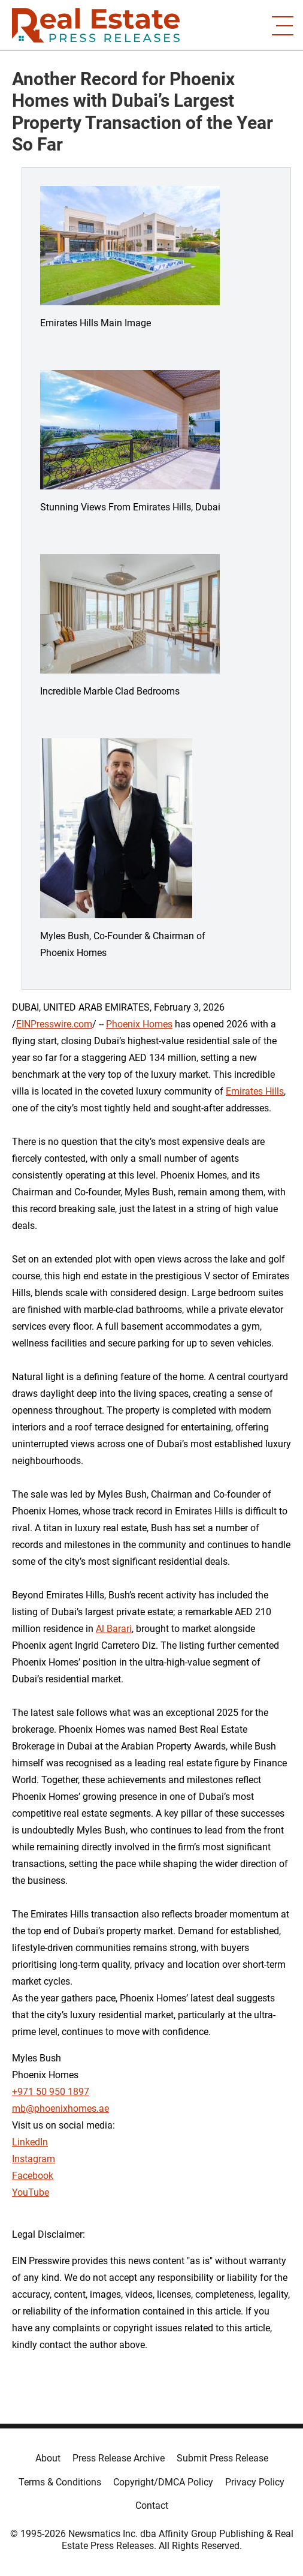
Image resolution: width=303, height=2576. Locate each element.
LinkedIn (30, 2142)
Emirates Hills (255, 1091)
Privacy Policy (254, 2482)
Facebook (32, 2175)
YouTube (30, 2192)
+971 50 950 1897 (50, 2091)
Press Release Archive (118, 2458)
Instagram (33, 2159)
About (47, 2458)
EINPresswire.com (54, 1024)
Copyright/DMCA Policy (163, 2482)
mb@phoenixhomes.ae (60, 2108)
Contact (151, 2505)
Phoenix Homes (139, 1024)
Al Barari (114, 1628)
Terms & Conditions (60, 2482)
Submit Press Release (222, 2458)
